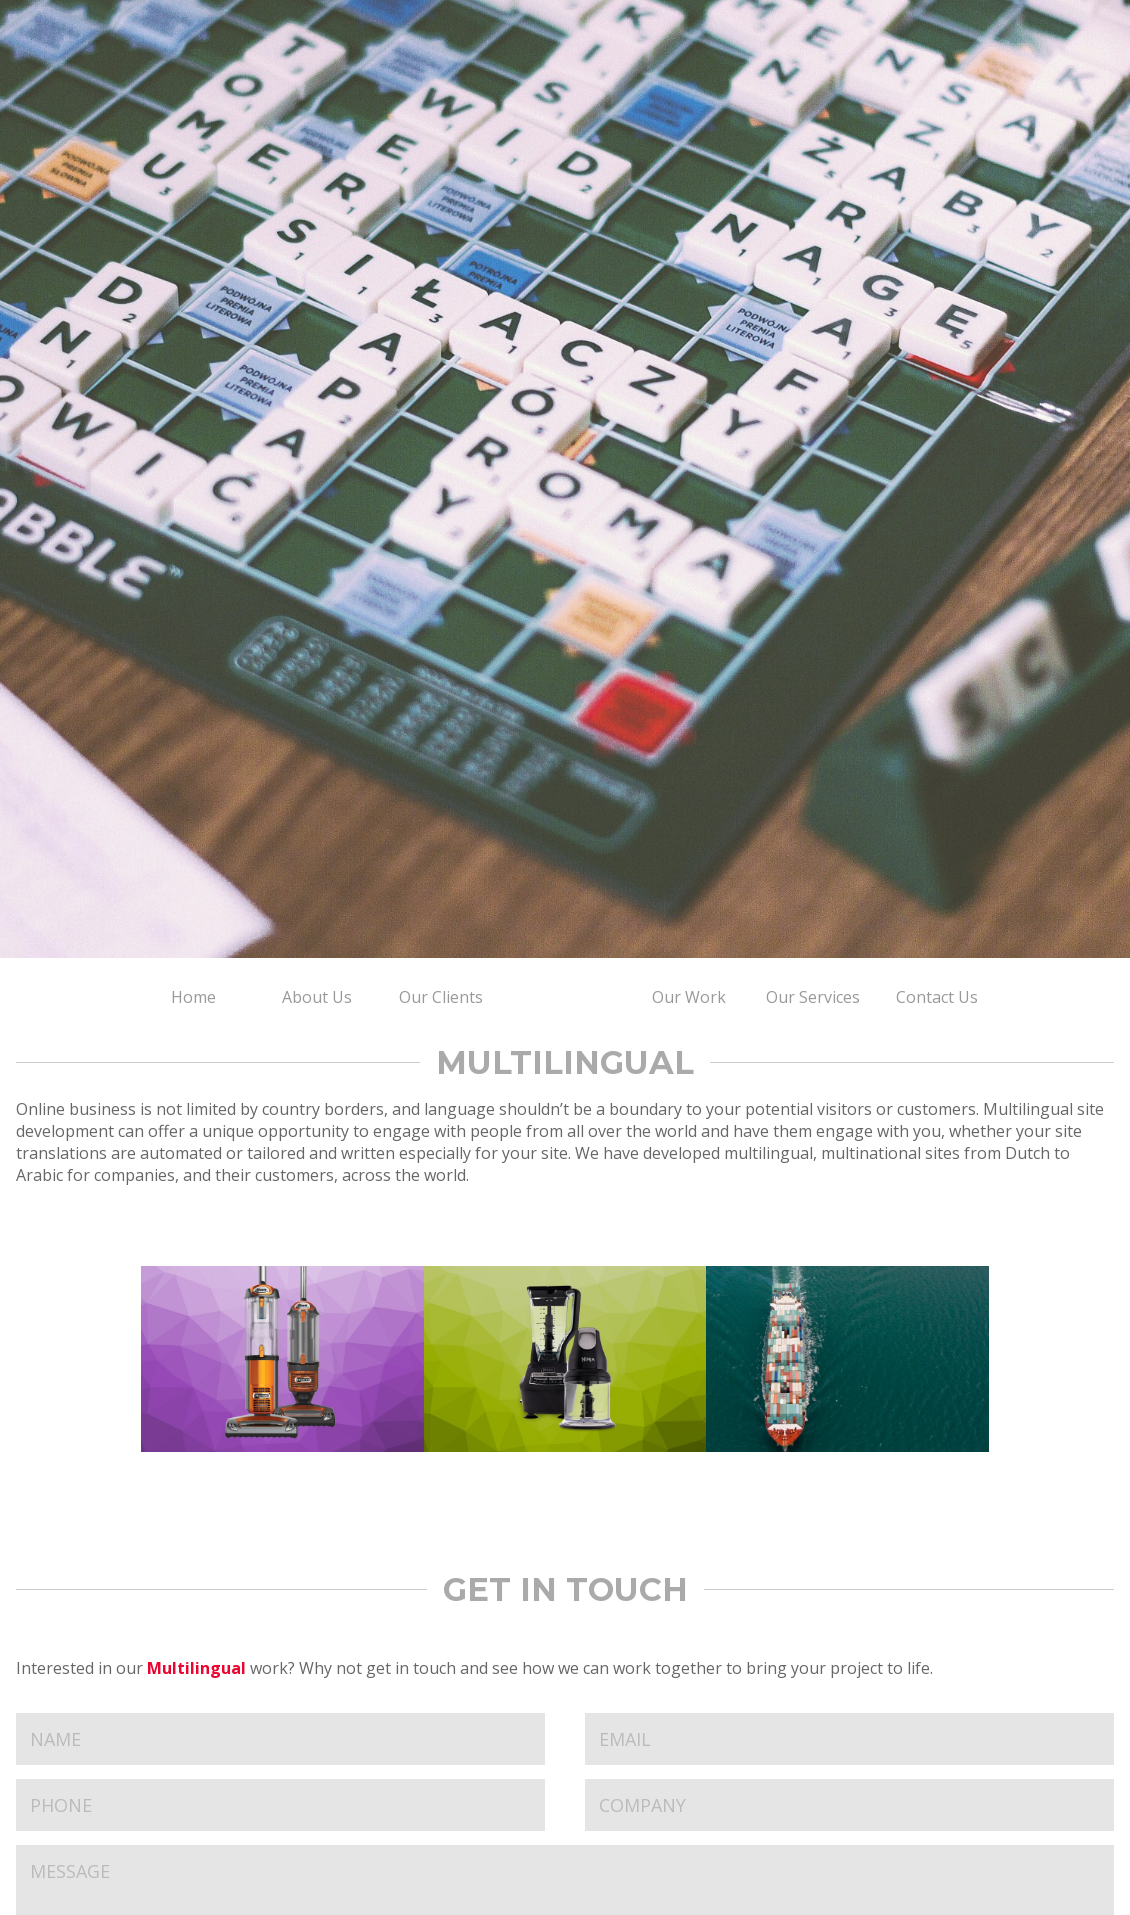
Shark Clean (282, 1359)
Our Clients (441, 997)
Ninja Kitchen (565, 1359)
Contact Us (937, 997)
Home (193, 997)
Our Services (813, 997)
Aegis (847, 1359)
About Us (317, 997)
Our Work (689, 997)
